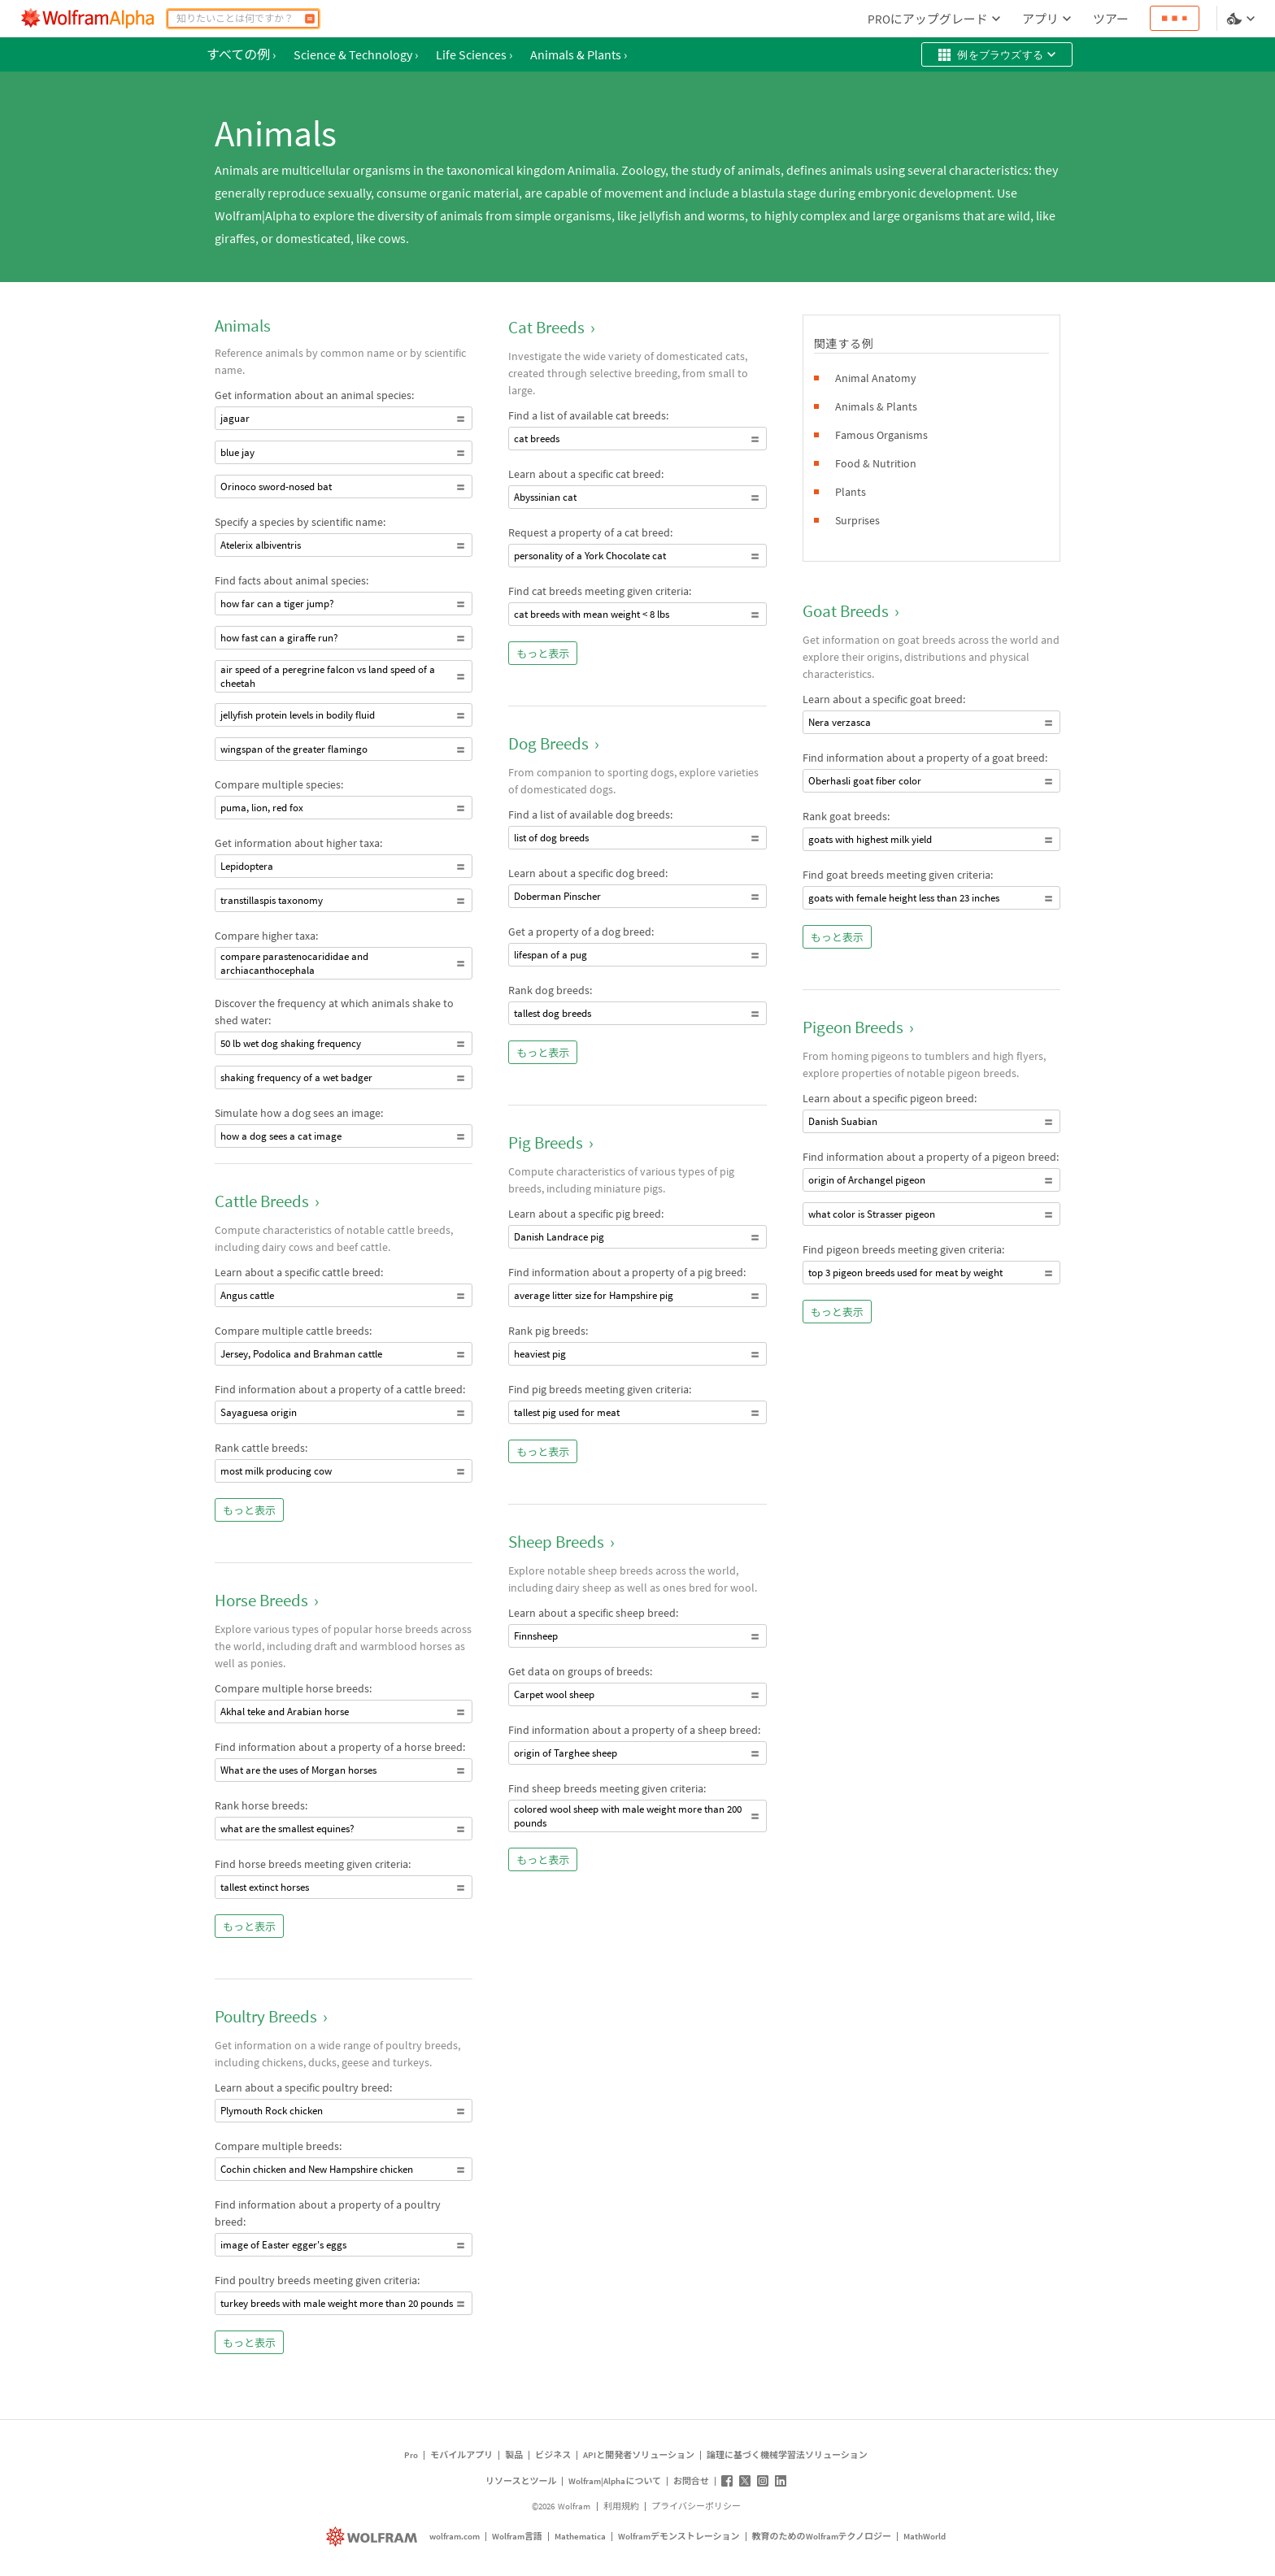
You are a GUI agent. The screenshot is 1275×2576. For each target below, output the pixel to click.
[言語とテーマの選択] (1242, 18)
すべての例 (241, 54)
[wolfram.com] (374, 2536)
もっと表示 (249, 1511)
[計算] (309, 18)
